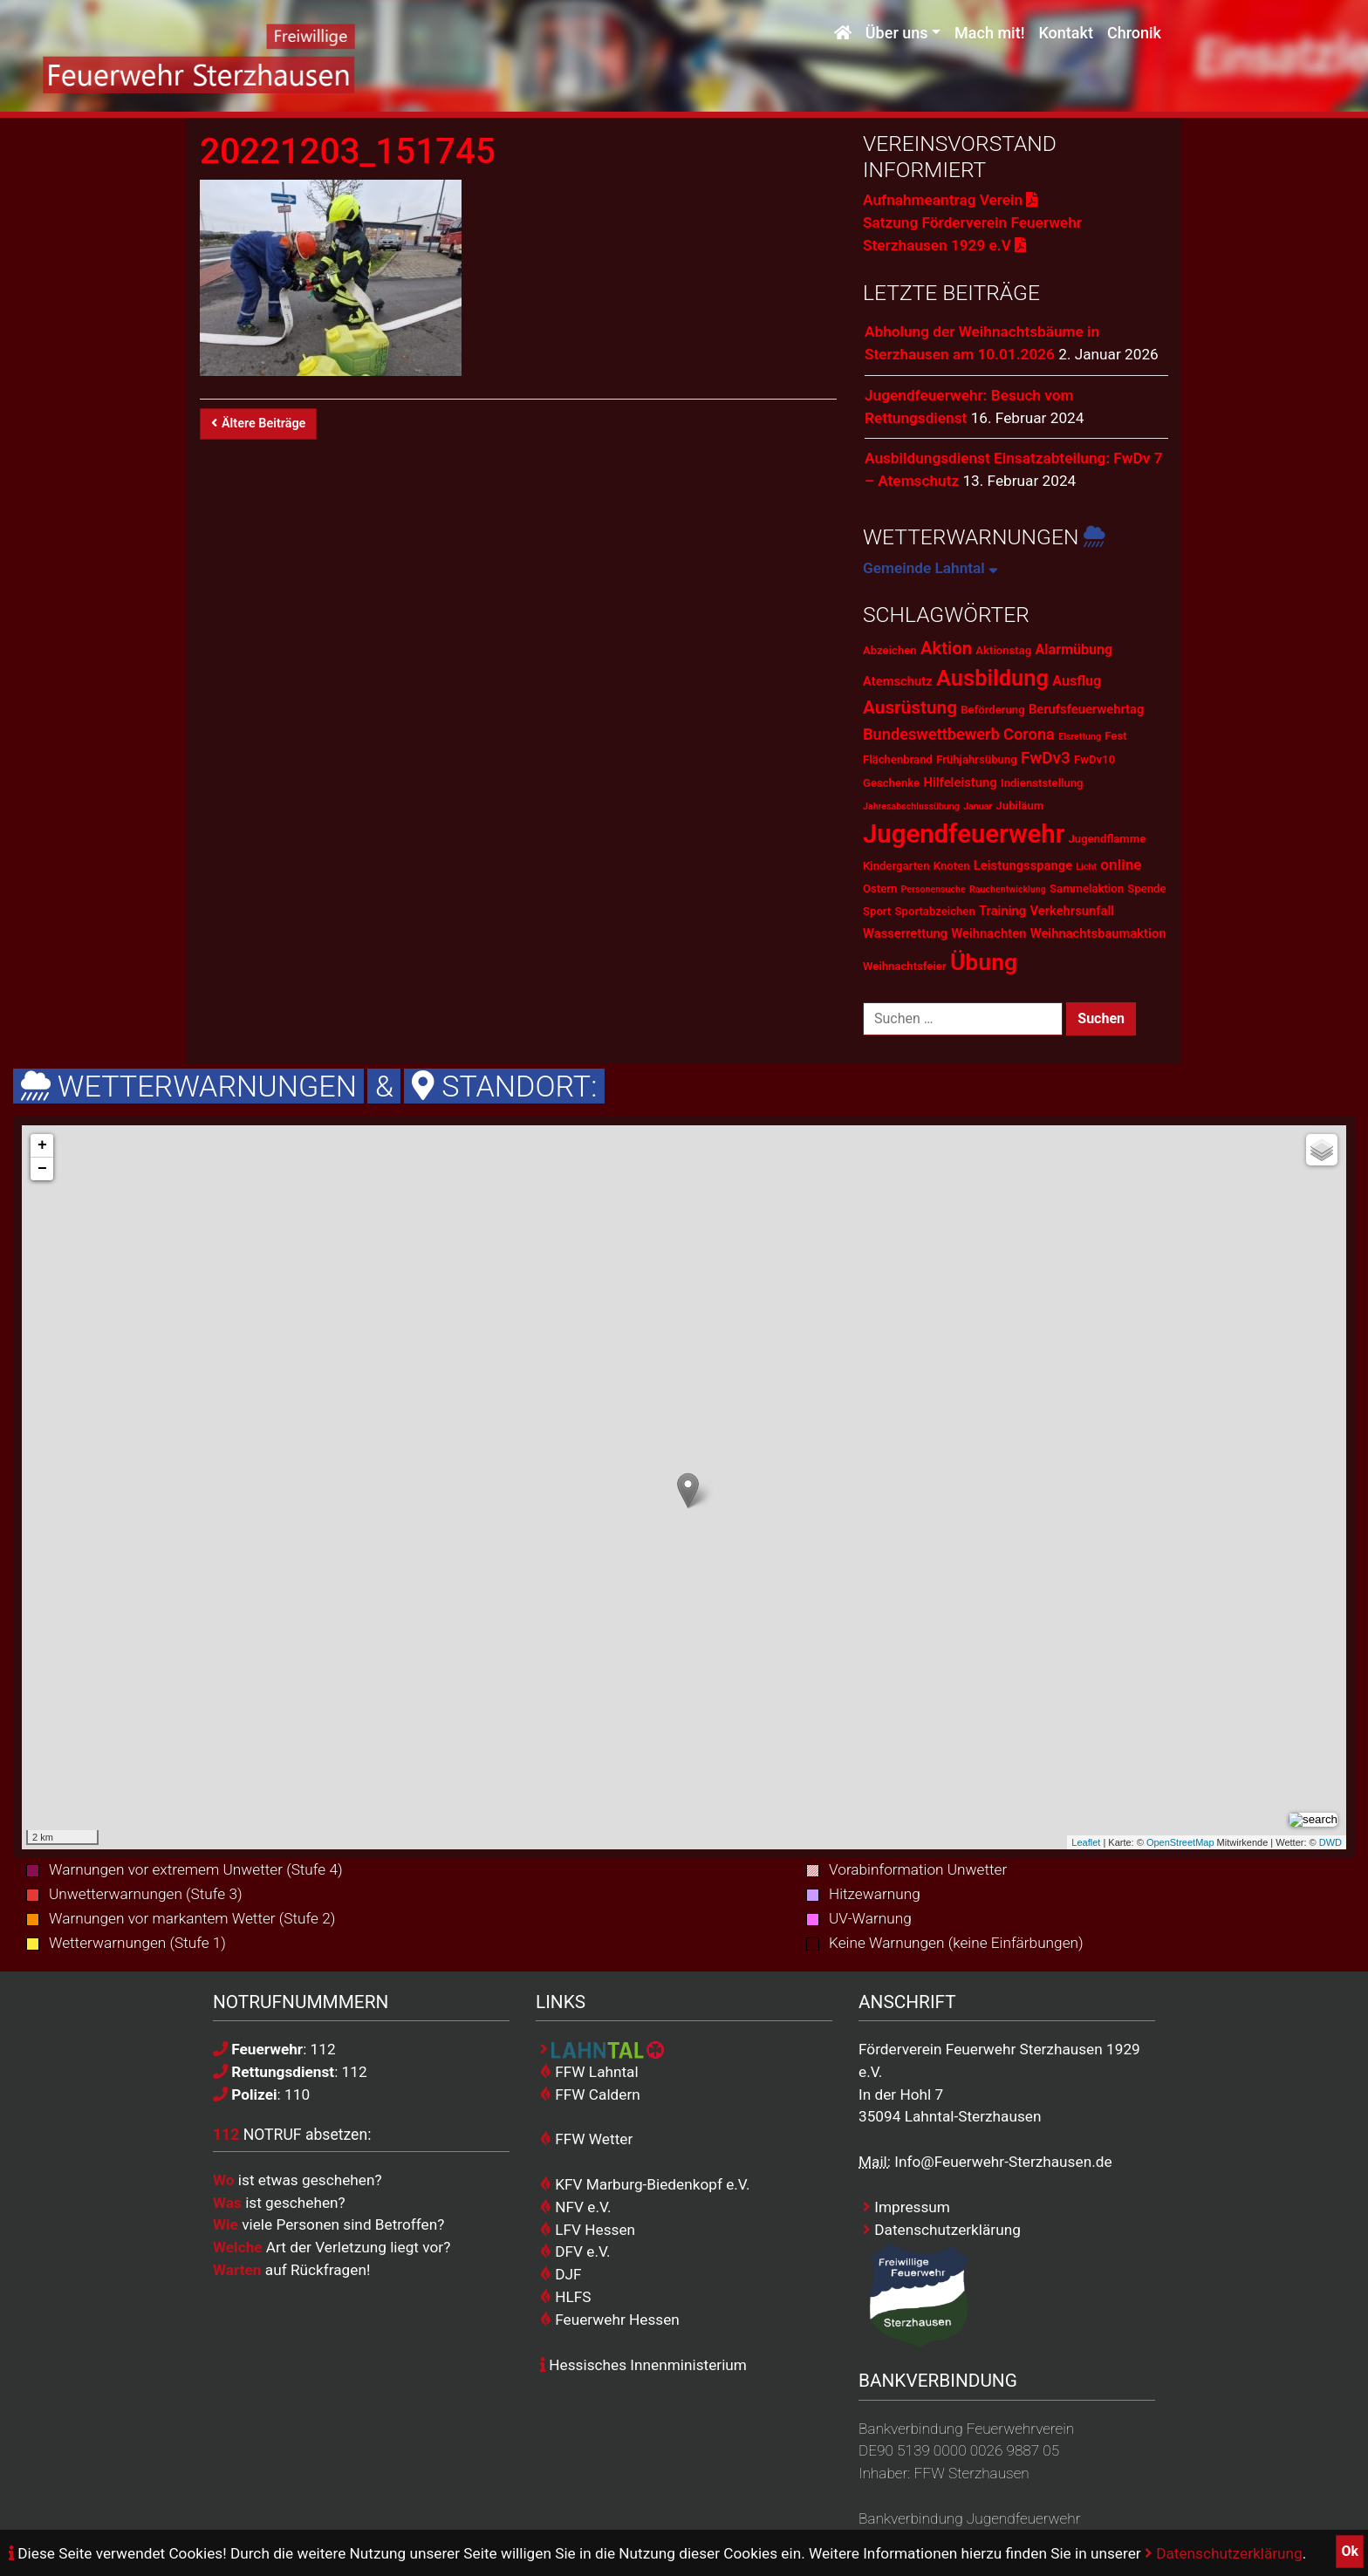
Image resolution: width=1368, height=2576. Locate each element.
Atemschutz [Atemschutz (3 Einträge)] (898, 681)
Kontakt (1065, 33)
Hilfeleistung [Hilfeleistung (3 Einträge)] (959, 782)
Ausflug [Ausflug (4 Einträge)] (1076, 681)
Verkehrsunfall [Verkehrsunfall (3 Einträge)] (1071, 911)
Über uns (896, 33)
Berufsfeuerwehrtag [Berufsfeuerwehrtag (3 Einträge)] (1086, 709)
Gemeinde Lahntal (930, 568)
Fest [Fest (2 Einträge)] (1115, 735)
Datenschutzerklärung (1224, 2553)
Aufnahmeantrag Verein (950, 199)
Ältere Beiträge (258, 423)
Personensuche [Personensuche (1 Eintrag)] (933, 889)
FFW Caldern (590, 2094)
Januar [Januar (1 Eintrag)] (977, 806)
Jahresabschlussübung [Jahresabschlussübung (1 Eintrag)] (911, 806)
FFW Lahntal (589, 2072)
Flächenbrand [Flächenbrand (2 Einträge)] (898, 759)
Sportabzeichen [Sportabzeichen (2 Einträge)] (935, 911)
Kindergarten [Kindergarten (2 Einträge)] (896, 865)
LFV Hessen (587, 2229)
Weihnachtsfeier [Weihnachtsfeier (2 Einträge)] (905, 966)
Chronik (1134, 33)
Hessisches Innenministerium (643, 2365)
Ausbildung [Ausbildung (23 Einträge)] (992, 678)
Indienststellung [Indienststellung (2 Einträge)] (1042, 782)
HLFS (566, 2297)
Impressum (906, 2207)
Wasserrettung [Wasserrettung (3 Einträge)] (905, 933)
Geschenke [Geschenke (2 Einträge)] (891, 782)
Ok (1349, 2551)
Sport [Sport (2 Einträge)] (877, 911)
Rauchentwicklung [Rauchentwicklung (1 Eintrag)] (1007, 889)
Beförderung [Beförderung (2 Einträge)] (992, 709)
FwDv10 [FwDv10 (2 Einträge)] (1094, 759)
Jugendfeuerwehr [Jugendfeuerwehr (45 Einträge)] (963, 834)
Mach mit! (989, 33)
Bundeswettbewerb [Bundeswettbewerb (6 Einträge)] (931, 734)
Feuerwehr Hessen (610, 2319)
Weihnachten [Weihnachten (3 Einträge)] (988, 933)
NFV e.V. (576, 2207)
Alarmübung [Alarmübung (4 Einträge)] (1074, 649)
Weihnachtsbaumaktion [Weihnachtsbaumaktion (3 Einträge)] (1098, 933)
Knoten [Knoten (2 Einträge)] (952, 865)
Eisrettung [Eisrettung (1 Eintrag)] (1079, 736)
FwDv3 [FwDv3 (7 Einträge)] (1045, 758)
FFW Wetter (586, 2139)
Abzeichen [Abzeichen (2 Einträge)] (890, 650)
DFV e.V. (575, 2251)
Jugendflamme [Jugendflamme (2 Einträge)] (1107, 838)
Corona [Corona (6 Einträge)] (1029, 734)
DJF (561, 2274)
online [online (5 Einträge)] (1120, 864)
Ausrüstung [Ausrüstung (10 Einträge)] (910, 707)
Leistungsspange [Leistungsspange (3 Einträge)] (1023, 865)
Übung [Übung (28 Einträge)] (983, 961)
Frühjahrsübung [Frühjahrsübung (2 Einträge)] (976, 759)
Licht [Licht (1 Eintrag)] (1086, 866)
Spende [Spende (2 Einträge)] (1146, 888)
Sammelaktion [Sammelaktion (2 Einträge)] (1087, 888)
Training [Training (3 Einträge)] (1002, 911)
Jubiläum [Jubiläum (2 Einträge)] (1020, 805)
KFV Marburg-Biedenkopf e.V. (644, 2184)
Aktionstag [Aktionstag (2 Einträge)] (1003, 650)
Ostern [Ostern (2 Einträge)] (880, 888)
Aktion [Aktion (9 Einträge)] (946, 648)
